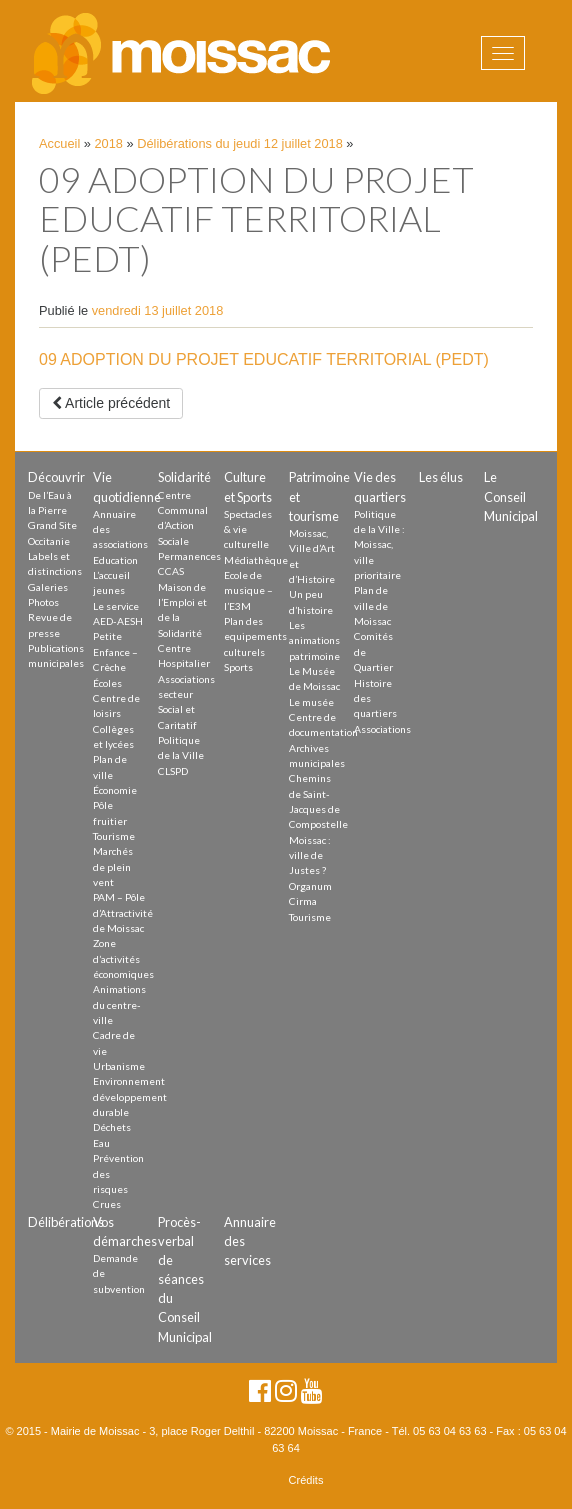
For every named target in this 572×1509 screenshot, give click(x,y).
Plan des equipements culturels (255, 636)
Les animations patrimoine (314, 640)
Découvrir (56, 477)
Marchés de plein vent (113, 866)
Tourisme (114, 836)
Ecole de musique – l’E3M (248, 590)
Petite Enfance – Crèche (115, 651)
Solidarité (184, 477)
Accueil (59, 143)
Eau (101, 1143)
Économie (115, 790)
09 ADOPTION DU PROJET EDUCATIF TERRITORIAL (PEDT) (264, 359)
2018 (109, 143)
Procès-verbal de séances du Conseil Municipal (185, 1279)
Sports (238, 667)
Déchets (112, 1127)
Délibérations (66, 1222)
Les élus (441, 477)
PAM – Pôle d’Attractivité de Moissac (123, 912)
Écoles (107, 683)
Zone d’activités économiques (123, 958)
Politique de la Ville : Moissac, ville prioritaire (379, 544)
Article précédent (111, 403)
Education (115, 560)
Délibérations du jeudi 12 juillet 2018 (240, 143)
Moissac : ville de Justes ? (310, 855)
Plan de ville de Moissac (372, 605)
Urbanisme (119, 1066)
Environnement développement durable (130, 1096)
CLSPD (173, 771)
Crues (107, 1204)
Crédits (306, 1480)
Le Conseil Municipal (511, 496)
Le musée (311, 702)
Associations (382, 729)
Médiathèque (256, 560)
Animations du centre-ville (119, 1004)
